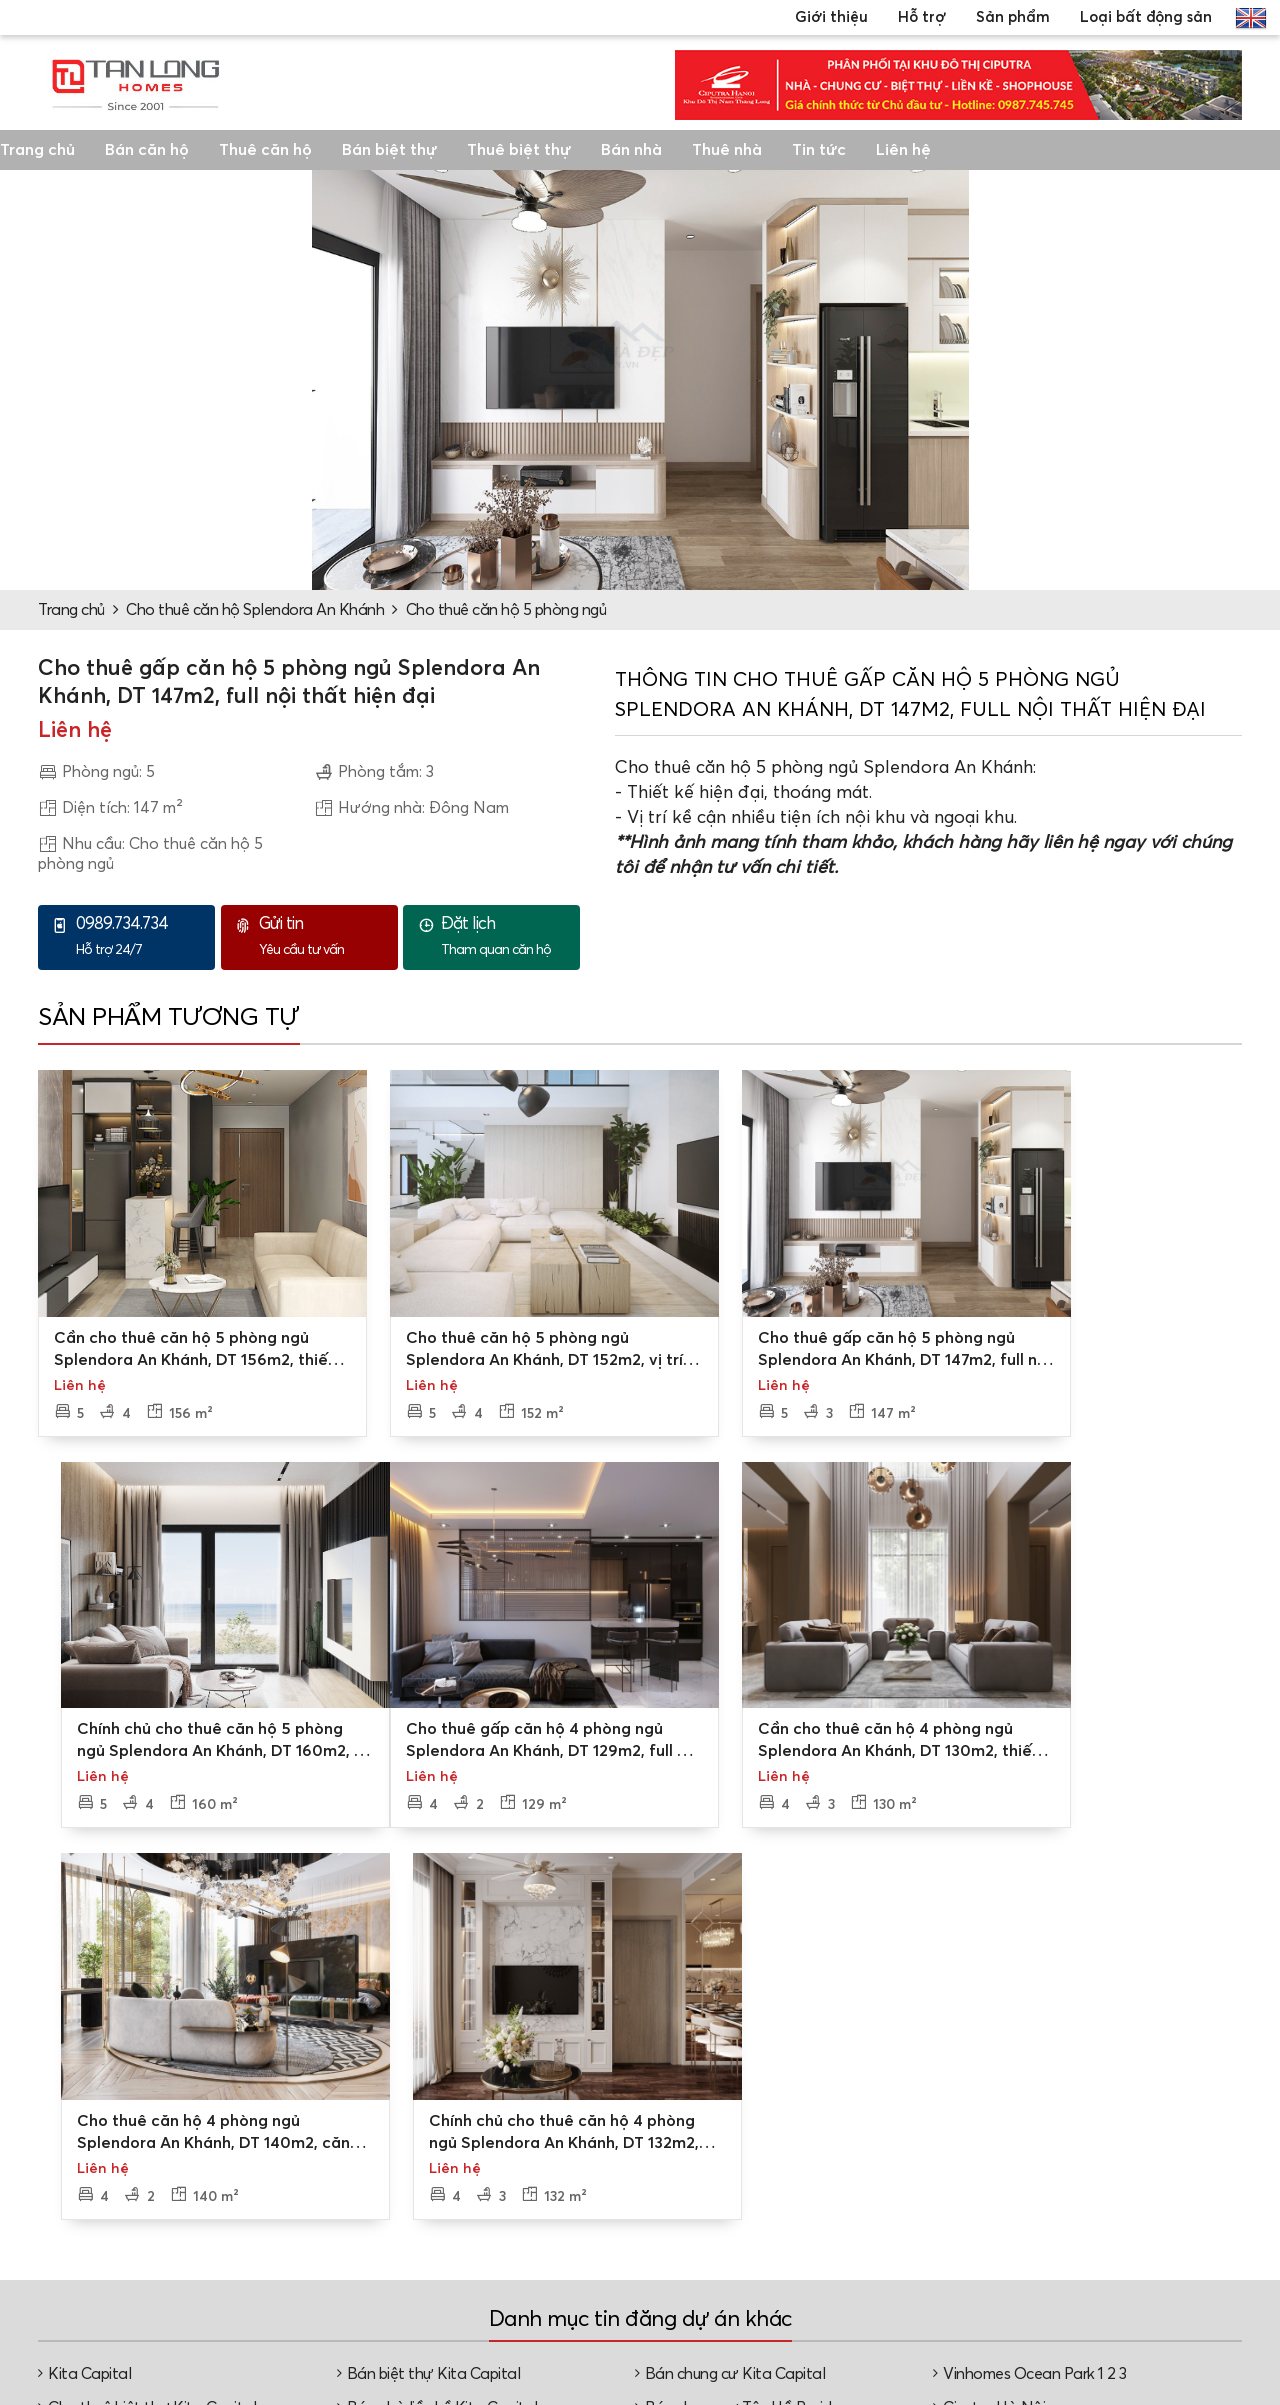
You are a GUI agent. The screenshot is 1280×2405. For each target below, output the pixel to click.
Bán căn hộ (147, 150)
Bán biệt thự (389, 150)
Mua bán (922, 2188)
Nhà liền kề (1128, 2216)
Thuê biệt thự (519, 150)
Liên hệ (903, 150)
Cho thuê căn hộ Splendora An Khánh (255, 610)
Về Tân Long (537, 2156)
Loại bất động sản (1146, 17)
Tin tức (819, 150)
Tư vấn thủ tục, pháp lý (764, 2250)
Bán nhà (631, 150)
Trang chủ (37, 150)
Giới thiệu (831, 17)
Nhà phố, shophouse (1161, 2280)
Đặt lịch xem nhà (751, 2208)
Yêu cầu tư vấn (323, 936)
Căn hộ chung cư (1149, 2248)
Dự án (913, 2156)
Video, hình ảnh (547, 2220)
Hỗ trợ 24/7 (140, 936)
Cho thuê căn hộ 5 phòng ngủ (506, 610)
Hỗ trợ (922, 17)
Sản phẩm (1013, 17)
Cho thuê (923, 2220)
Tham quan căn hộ (505, 936)
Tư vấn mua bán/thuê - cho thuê (763, 2166)
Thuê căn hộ (265, 150)
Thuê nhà (727, 150)
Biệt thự (1118, 2184)
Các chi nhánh (543, 2188)
